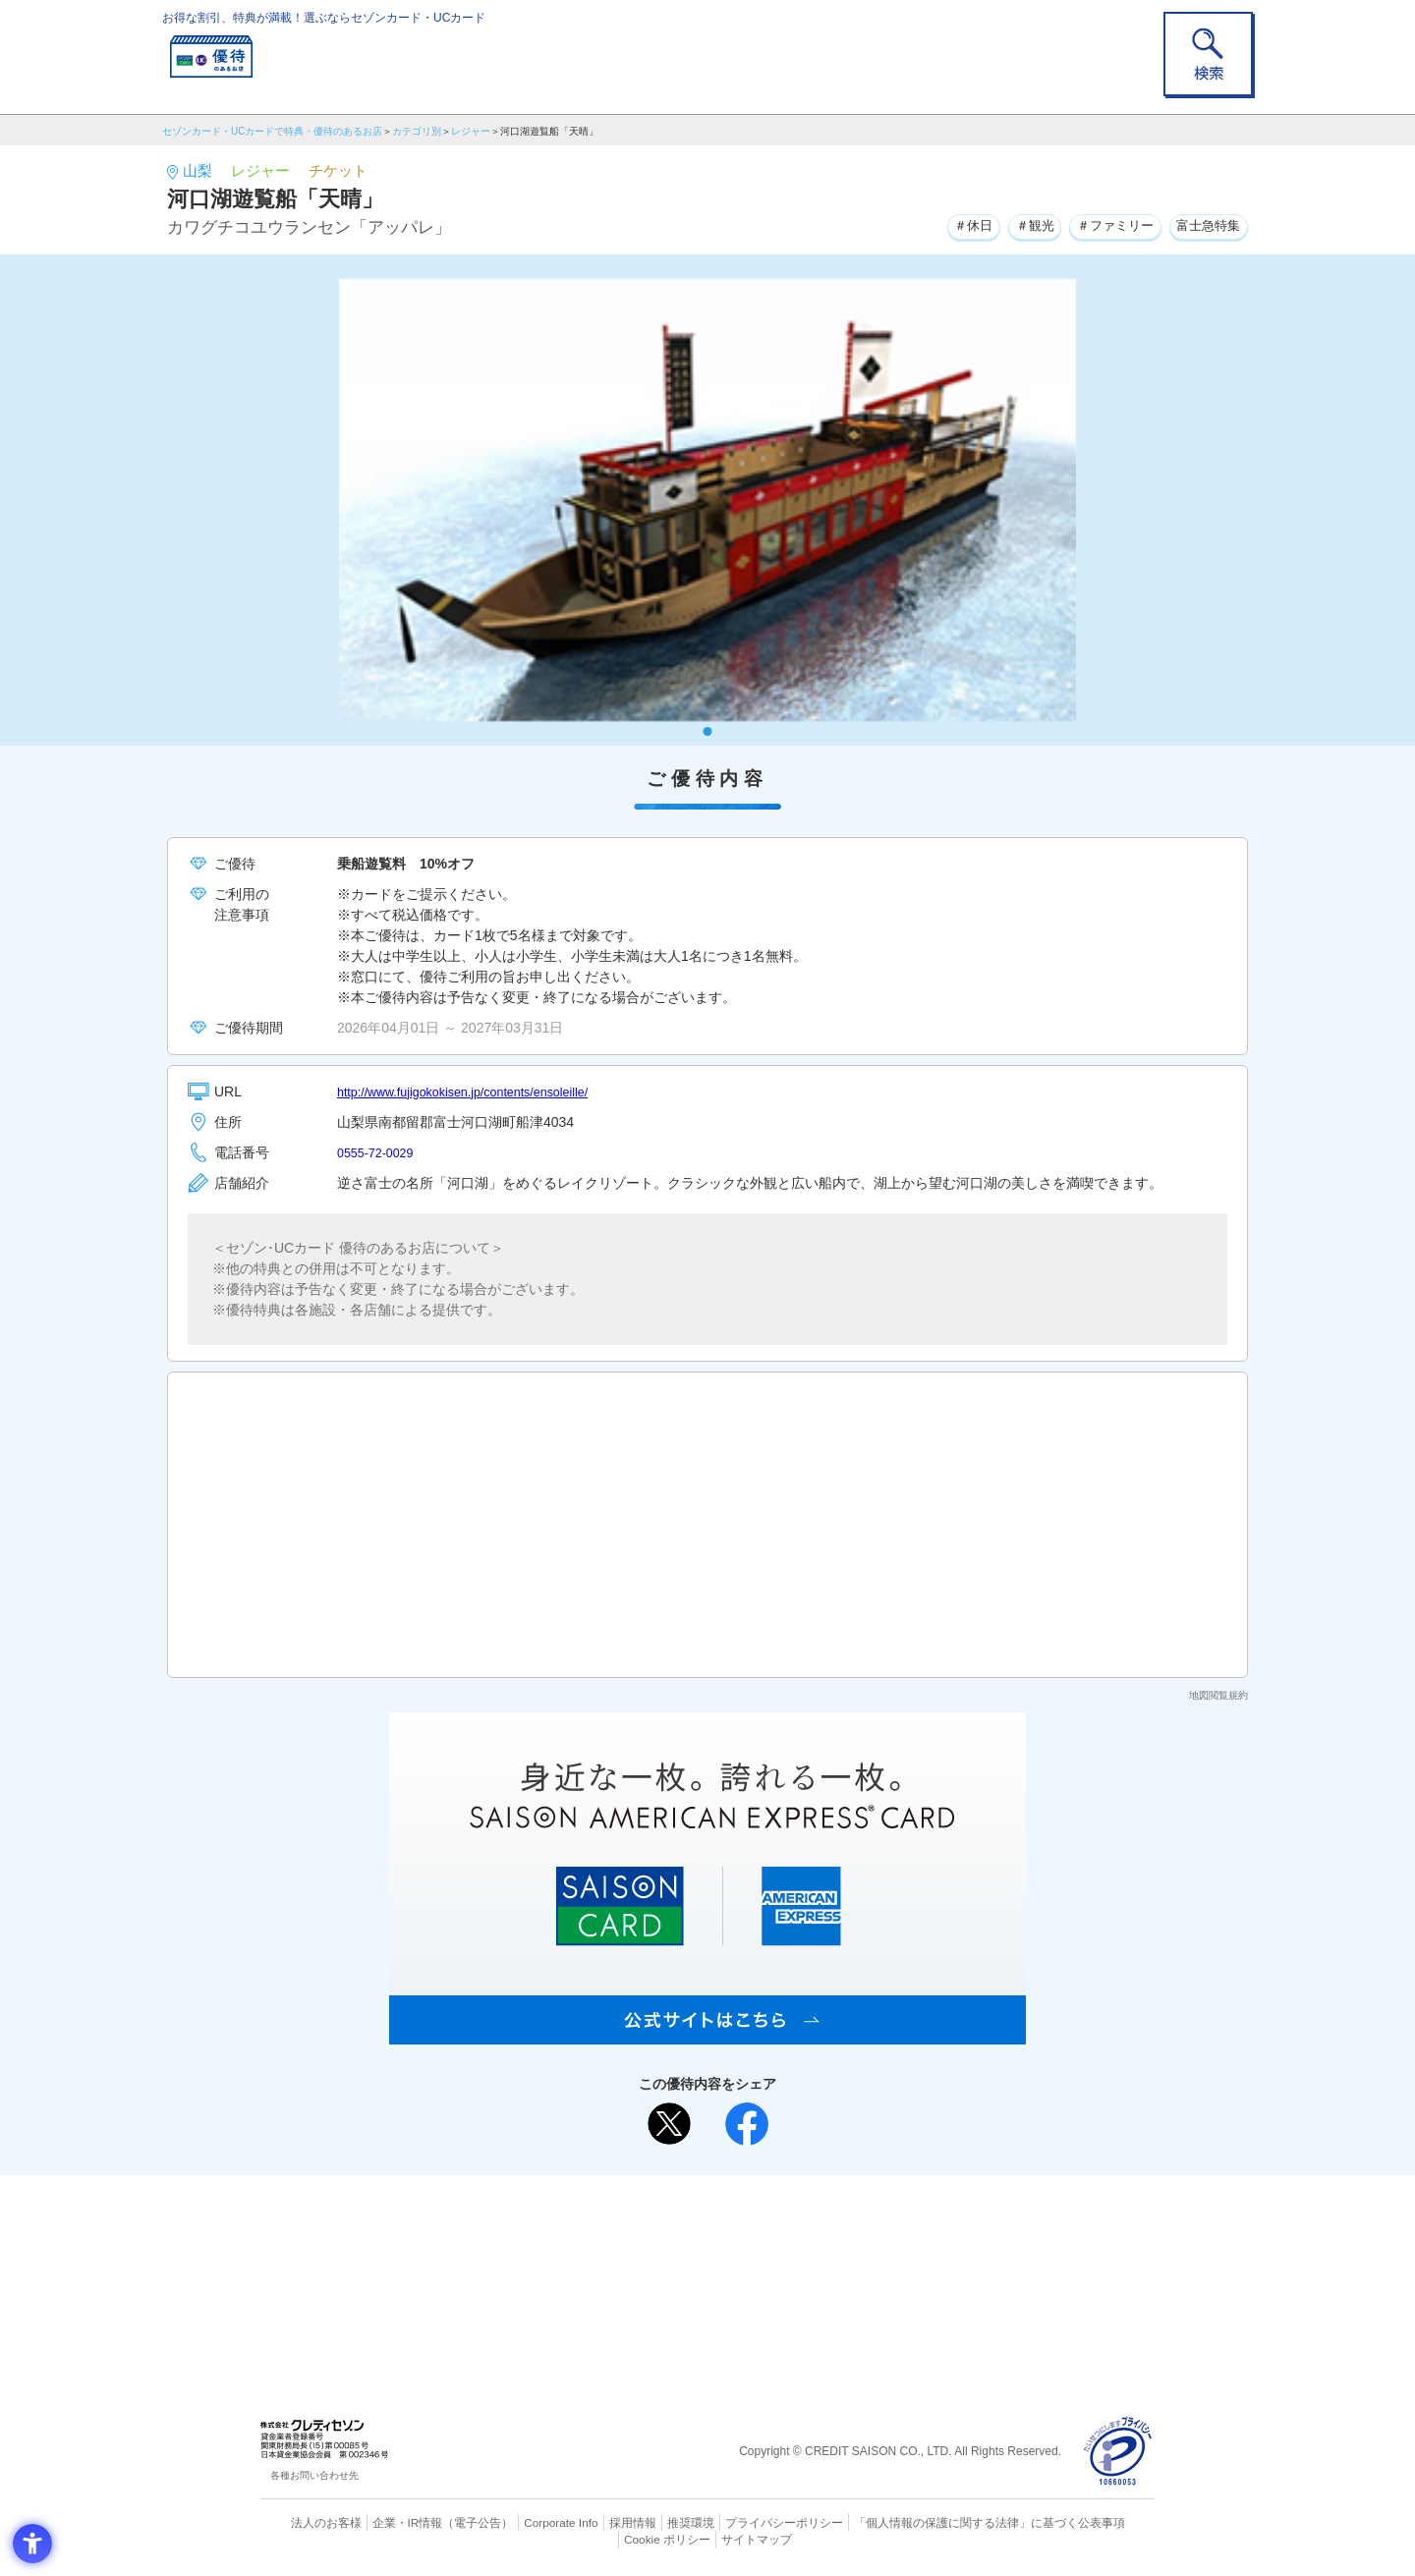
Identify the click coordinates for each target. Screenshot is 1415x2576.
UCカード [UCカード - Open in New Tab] (778, 2253)
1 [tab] (708, 731)
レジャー (470, 131)
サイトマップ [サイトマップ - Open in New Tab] (708, 2538)
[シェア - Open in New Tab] (746, 2124)
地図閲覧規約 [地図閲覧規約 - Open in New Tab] (1218, 1695)
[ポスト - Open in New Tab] (669, 2124)
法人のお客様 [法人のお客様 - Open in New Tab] (308, 2522)
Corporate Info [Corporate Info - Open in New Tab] (526, 2522)
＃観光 (1016, 225)
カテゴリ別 (416, 131)
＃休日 (949, 225)
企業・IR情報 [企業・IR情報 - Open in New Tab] (384, 2522)
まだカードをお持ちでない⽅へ (698, 2195)
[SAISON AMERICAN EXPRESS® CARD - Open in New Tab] (707, 2034)
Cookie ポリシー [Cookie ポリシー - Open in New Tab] (1099, 2522)
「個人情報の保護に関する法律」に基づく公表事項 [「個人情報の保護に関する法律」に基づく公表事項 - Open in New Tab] (924, 2522)
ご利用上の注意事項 (627, 2221)
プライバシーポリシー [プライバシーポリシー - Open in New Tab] (735, 2522)
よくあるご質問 (784, 2221)
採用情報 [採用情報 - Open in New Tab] (594, 2522)
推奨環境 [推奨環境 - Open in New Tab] (648, 2522)
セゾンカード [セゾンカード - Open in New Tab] (628, 2253)
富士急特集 (1204, 225)
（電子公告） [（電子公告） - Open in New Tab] (449, 2522)
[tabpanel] (707, 500)
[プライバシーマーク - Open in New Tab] (1118, 2452)
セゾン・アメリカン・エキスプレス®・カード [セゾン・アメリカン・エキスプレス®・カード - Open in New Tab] (698, 2286)
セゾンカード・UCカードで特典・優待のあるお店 (272, 131)
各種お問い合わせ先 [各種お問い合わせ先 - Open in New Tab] (314, 2475)
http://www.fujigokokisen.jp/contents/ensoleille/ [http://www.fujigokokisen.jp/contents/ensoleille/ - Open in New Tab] (478, 1091)
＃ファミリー (1103, 225)
